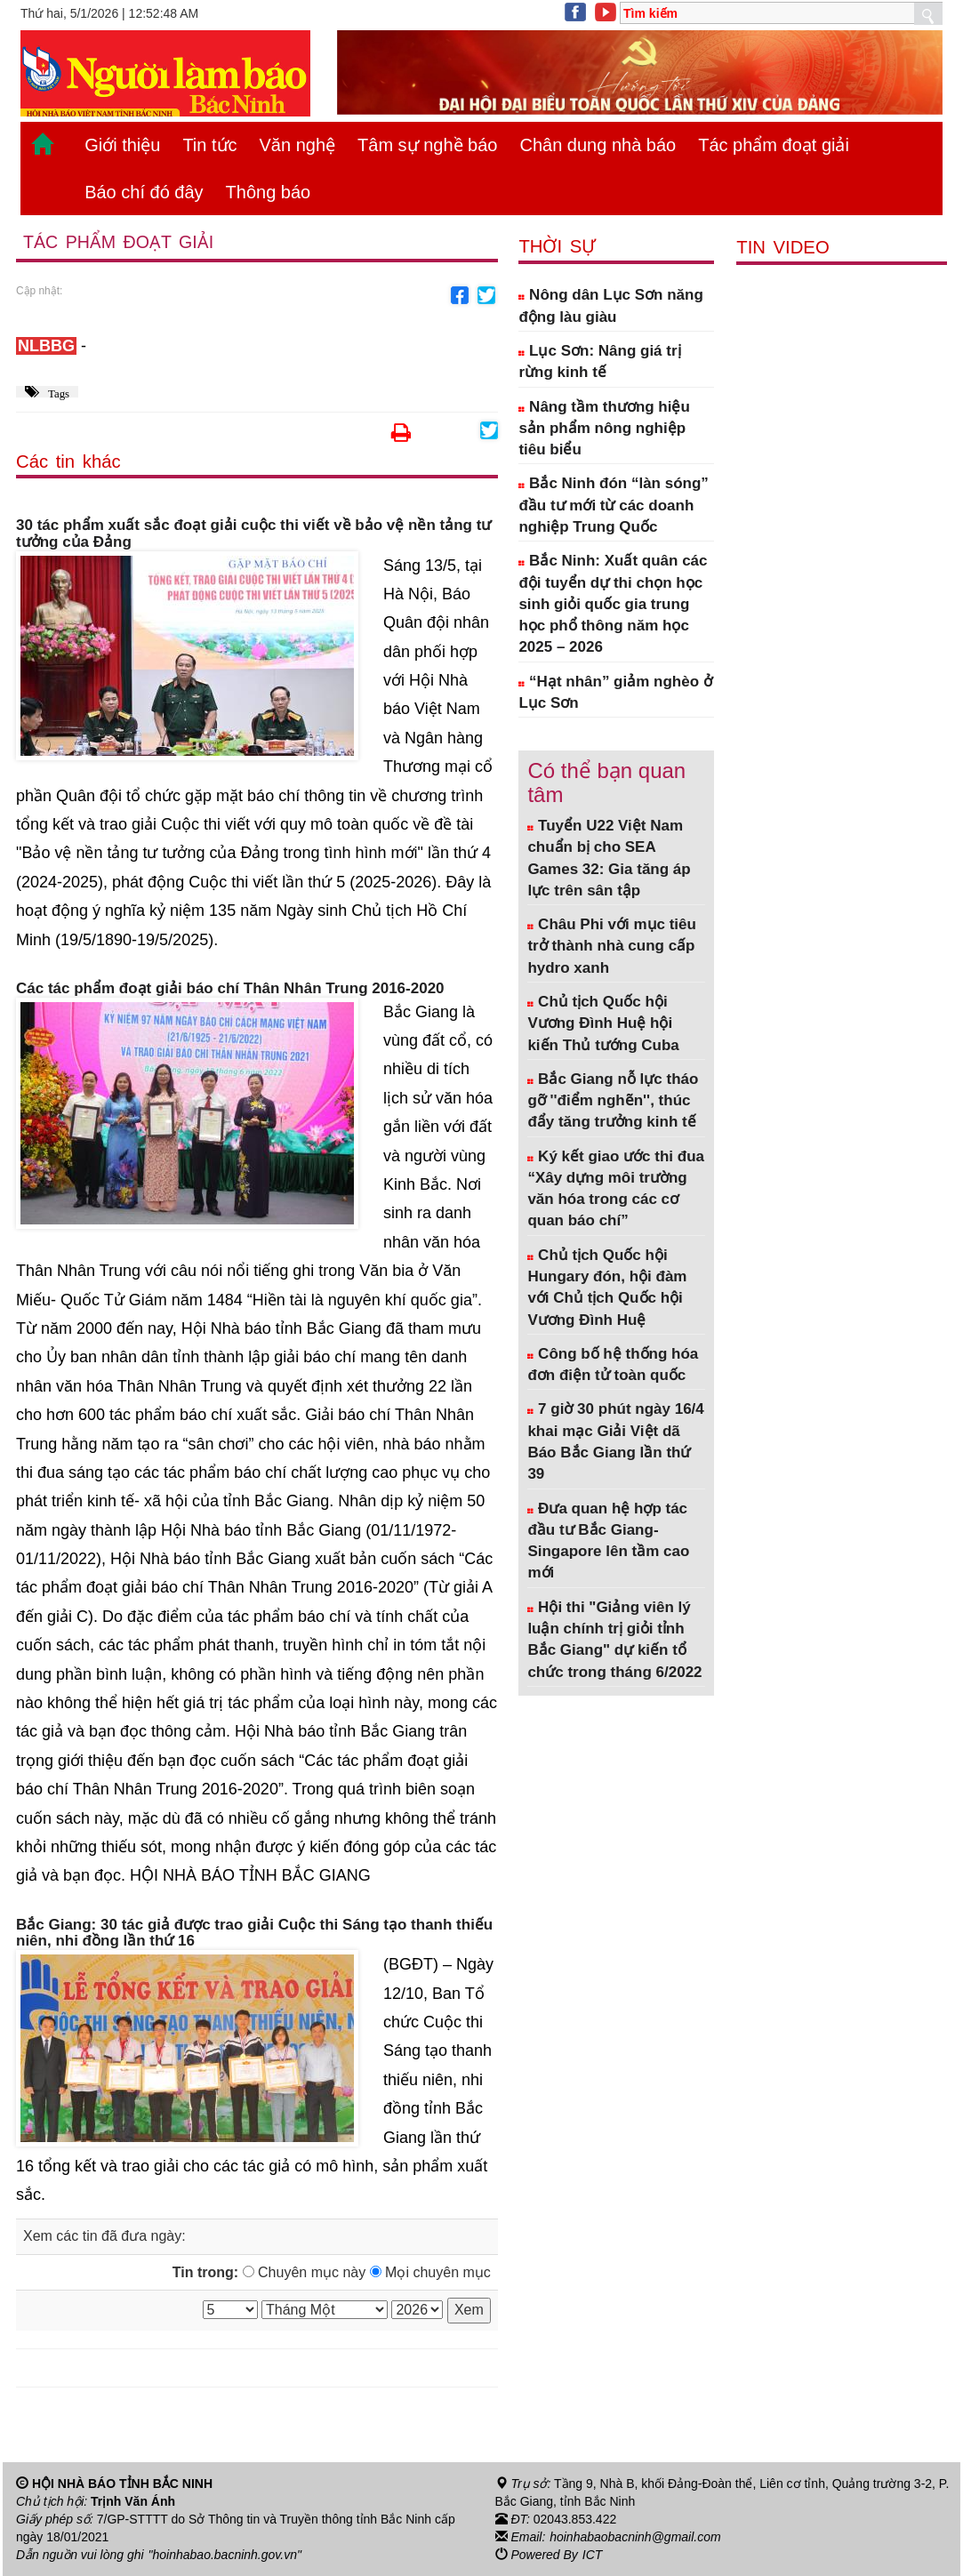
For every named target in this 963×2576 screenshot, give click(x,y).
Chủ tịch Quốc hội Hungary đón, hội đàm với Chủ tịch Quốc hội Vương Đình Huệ (606, 1287)
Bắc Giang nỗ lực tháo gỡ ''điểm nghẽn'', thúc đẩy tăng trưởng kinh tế (612, 1101)
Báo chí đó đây (143, 192)
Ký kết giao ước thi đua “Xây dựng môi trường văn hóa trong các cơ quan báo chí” (615, 1189)
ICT (592, 2555)
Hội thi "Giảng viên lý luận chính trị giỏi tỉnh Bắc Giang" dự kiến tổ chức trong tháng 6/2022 (614, 1640)
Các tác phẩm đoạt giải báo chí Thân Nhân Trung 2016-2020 (230, 989)
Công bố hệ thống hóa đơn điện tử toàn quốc (612, 1364)
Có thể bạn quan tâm (606, 782)
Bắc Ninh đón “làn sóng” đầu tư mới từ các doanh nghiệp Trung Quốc (613, 505)
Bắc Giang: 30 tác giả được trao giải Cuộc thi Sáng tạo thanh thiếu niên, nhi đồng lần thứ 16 (254, 1933)
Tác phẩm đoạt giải (773, 145)
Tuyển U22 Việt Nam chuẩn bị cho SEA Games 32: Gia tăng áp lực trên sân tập (608, 858)
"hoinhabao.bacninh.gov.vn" (224, 2555)
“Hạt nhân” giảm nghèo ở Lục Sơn (614, 692)
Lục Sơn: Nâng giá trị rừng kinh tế (599, 361)
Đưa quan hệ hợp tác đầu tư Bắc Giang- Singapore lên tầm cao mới (608, 1541)
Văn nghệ (298, 145)
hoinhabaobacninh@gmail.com (635, 2537)
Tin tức (209, 145)
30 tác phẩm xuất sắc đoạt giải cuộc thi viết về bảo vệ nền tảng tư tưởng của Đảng (253, 534)
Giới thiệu (122, 145)
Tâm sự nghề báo (427, 145)
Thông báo (268, 192)
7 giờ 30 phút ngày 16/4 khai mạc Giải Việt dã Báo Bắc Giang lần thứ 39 (615, 1441)
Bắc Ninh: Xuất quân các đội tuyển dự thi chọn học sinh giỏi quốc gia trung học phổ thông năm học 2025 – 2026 (612, 603)
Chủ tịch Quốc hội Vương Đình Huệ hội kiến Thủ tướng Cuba (602, 1023)
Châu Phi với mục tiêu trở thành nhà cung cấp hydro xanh (611, 946)
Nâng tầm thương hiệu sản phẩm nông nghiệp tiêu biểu (603, 428)
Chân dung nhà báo (597, 145)
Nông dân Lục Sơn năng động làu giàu (610, 305)
